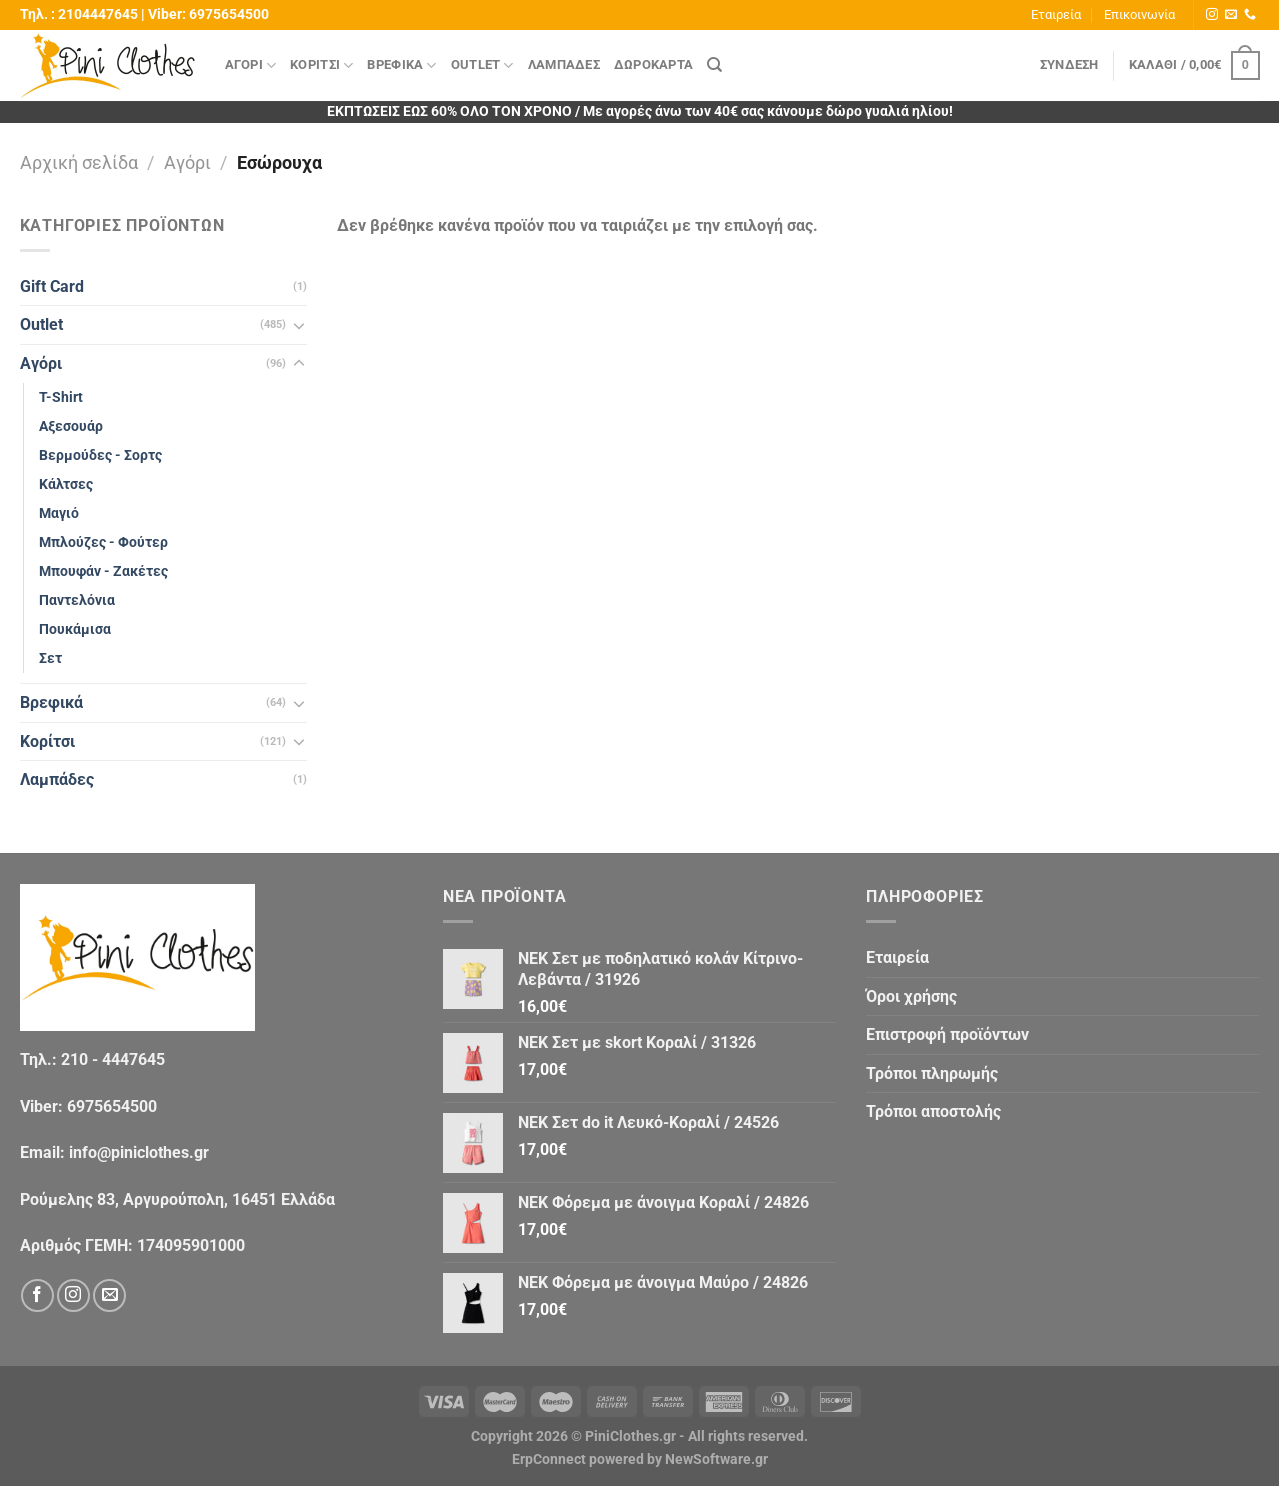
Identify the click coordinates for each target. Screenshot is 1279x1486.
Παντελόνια (77, 600)
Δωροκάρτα (653, 64)
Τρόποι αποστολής (933, 1111)
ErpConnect (549, 1459)
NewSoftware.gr (716, 1459)
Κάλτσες (66, 484)
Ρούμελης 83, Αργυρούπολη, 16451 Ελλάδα (177, 1199)
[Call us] (1250, 15)
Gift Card (52, 286)
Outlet (482, 65)
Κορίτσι (321, 65)
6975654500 (229, 14)
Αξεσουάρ (71, 426)
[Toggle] (299, 325)
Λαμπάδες (564, 64)
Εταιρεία (1056, 14)
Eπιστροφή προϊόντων (947, 1034)
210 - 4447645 (113, 1059)
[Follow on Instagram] (1212, 15)
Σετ (50, 658)
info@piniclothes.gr (139, 1152)
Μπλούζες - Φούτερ (103, 542)
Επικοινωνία (1139, 14)
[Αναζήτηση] (714, 65)
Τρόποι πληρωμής (932, 1073)
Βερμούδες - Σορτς (100, 455)
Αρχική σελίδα (79, 162)
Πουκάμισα (75, 629)
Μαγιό (59, 513)
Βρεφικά (401, 65)
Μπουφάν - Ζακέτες (103, 571)
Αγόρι (251, 65)
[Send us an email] (1231, 15)
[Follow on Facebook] (37, 1295)
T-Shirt (61, 397)
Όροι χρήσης (911, 996)
